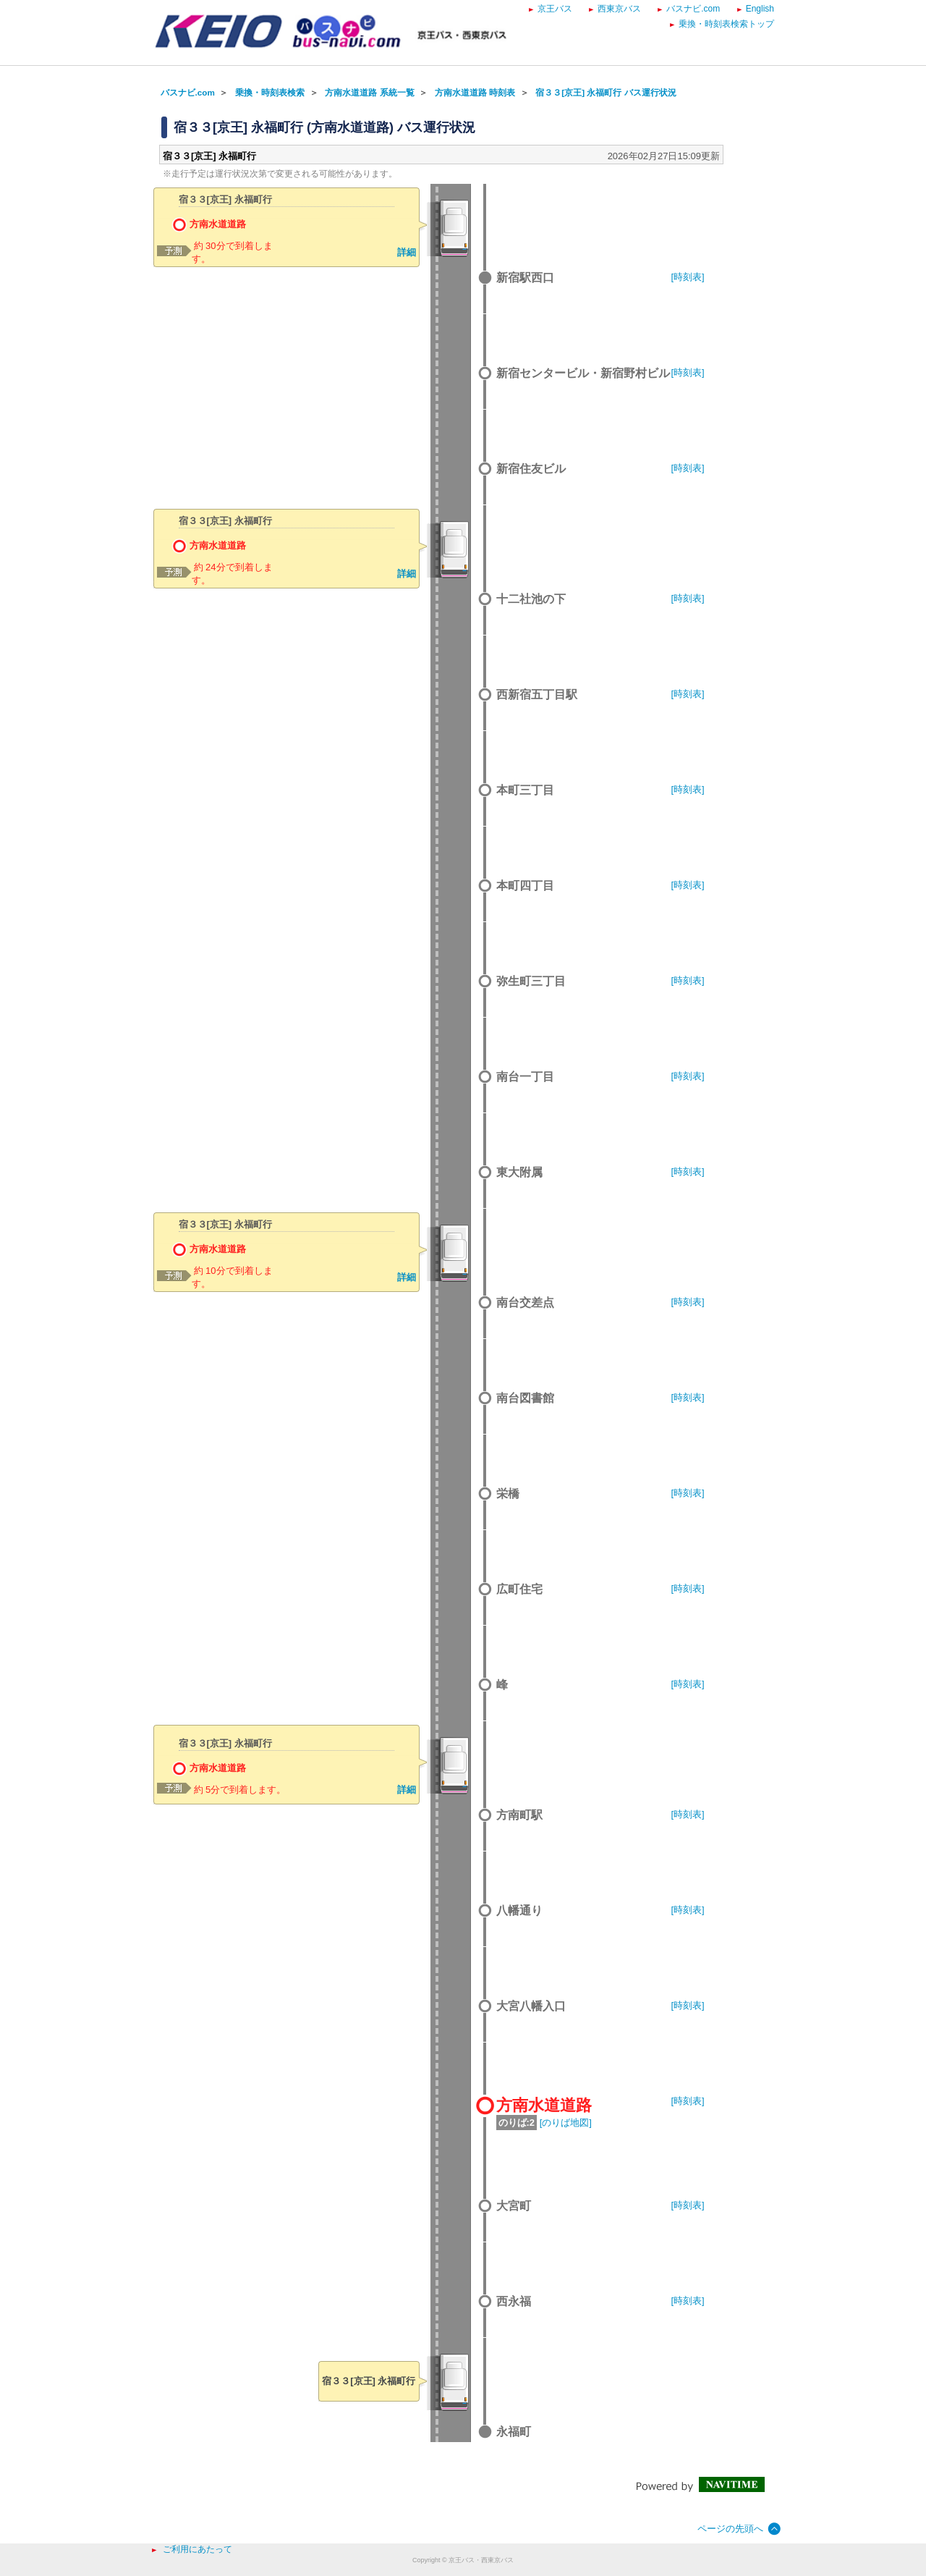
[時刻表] (688, 276)
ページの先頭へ (730, 2528)
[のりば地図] (566, 2122)
